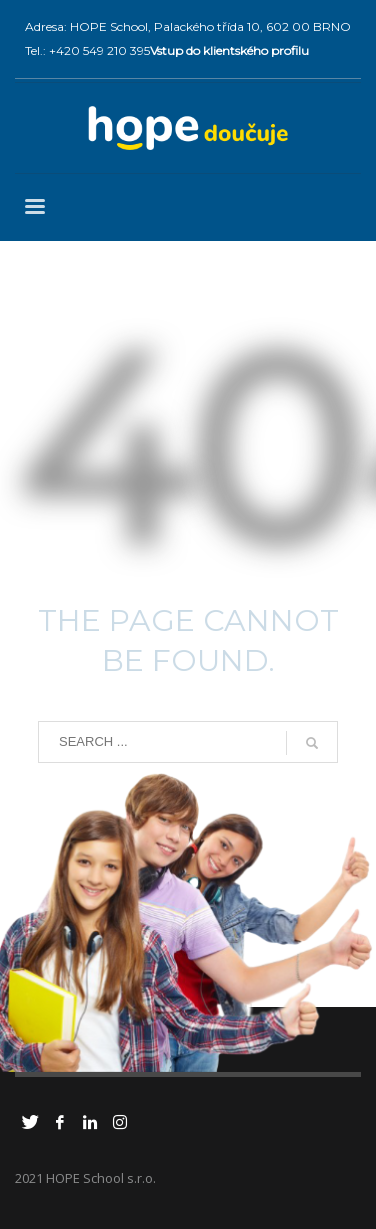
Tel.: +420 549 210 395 (87, 50)
